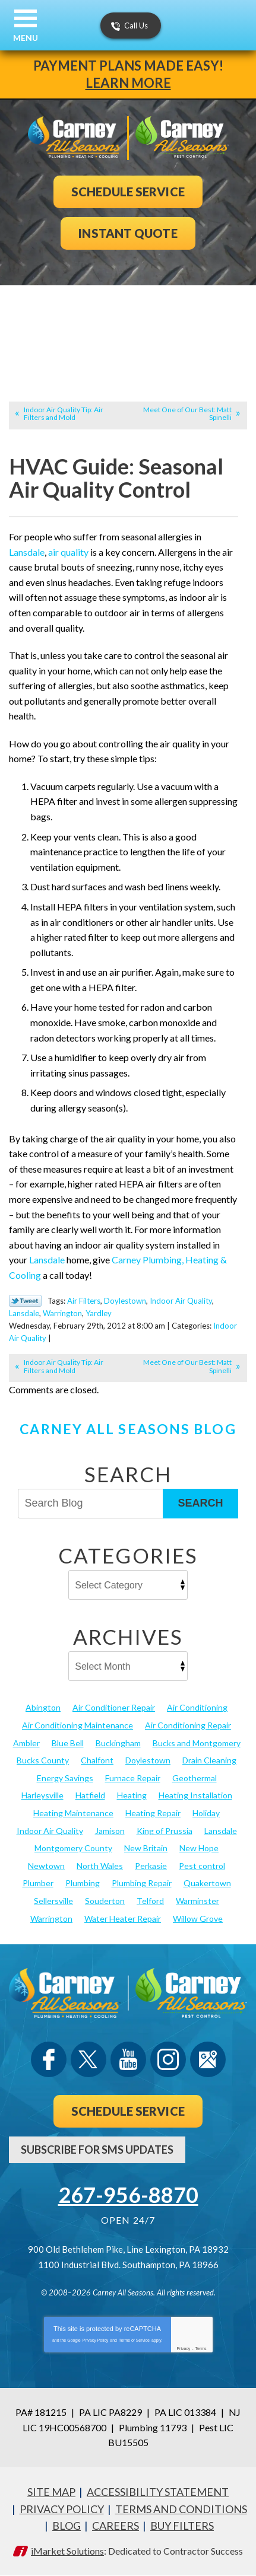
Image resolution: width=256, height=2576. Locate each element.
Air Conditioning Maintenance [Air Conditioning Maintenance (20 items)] (77, 1725)
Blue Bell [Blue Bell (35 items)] (68, 1743)
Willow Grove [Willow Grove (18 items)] (198, 1918)
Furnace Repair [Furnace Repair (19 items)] (132, 1778)
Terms (201, 2348)
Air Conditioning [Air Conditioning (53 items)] (197, 1707)
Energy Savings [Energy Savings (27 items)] (65, 1778)
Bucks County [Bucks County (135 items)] (43, 1760)
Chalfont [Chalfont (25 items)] (97, 1760)
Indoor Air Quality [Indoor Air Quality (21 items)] (50, 1831)
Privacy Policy (96, 2340)
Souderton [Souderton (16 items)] (105, 1901)
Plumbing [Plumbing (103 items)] (82, 1883)
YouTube (128, 2059)
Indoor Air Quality (181, 1300)
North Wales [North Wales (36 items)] (100, 1866)
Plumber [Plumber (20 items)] (38, 1883)
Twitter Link (25, 1301)
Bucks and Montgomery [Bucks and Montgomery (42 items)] (197, 1743)
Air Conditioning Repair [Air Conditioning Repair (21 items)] (188, 1725)
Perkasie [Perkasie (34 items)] (151, 1866)
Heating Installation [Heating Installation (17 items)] (195, 1795)
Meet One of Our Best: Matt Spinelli (187, 413)
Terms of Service (134, 2340)
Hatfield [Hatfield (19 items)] (90, 1795)
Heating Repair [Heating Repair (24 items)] (153, 1813)
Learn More (128, 83)
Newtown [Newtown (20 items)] (46, 1866)
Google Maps (208, 2059)
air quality (68, 552)
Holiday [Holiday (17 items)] (206, 1813)
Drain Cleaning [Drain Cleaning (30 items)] (209, 1760)
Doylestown (125, 1300)
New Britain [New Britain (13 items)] (145, 1848)
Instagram (168, 2059)
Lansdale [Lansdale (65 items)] (220, 1831)
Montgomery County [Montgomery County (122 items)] (73, 1848)
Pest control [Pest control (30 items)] (202, 1866)
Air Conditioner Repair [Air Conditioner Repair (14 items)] (113, 1707)
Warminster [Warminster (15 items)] (197, 1901)
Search (200, 1503)
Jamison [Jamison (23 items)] (110, 1831)
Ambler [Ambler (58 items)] (26, 1743)
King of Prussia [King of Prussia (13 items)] (164, 1831)
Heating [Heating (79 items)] (132, 1795)
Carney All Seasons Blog (128, 1429)
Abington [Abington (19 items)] (43, 1707)
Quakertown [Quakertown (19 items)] (207, 1883)
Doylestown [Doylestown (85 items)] (147, 1760)
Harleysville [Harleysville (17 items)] (42, 1795)
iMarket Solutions (67, 2550)
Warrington (62, 1313)
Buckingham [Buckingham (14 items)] (118, 1743)
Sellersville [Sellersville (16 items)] (53, 1901)
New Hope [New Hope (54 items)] (199, 1848)
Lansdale (27, 552)
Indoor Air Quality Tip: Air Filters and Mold (63, 413)
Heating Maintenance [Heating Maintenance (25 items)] (73, 1813)
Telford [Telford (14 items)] (150, 1901)
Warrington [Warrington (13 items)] (51, 1918)
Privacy (183, 2348)
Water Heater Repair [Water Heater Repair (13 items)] (122, 1918)
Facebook (49, 2059)
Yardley (99, 1313)
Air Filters (83, 1300)
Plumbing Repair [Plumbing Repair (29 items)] (142, 1883)
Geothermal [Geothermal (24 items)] (194, 1778)
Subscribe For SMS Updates (97, 2149)
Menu (25, 38)
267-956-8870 (128, 2195)
